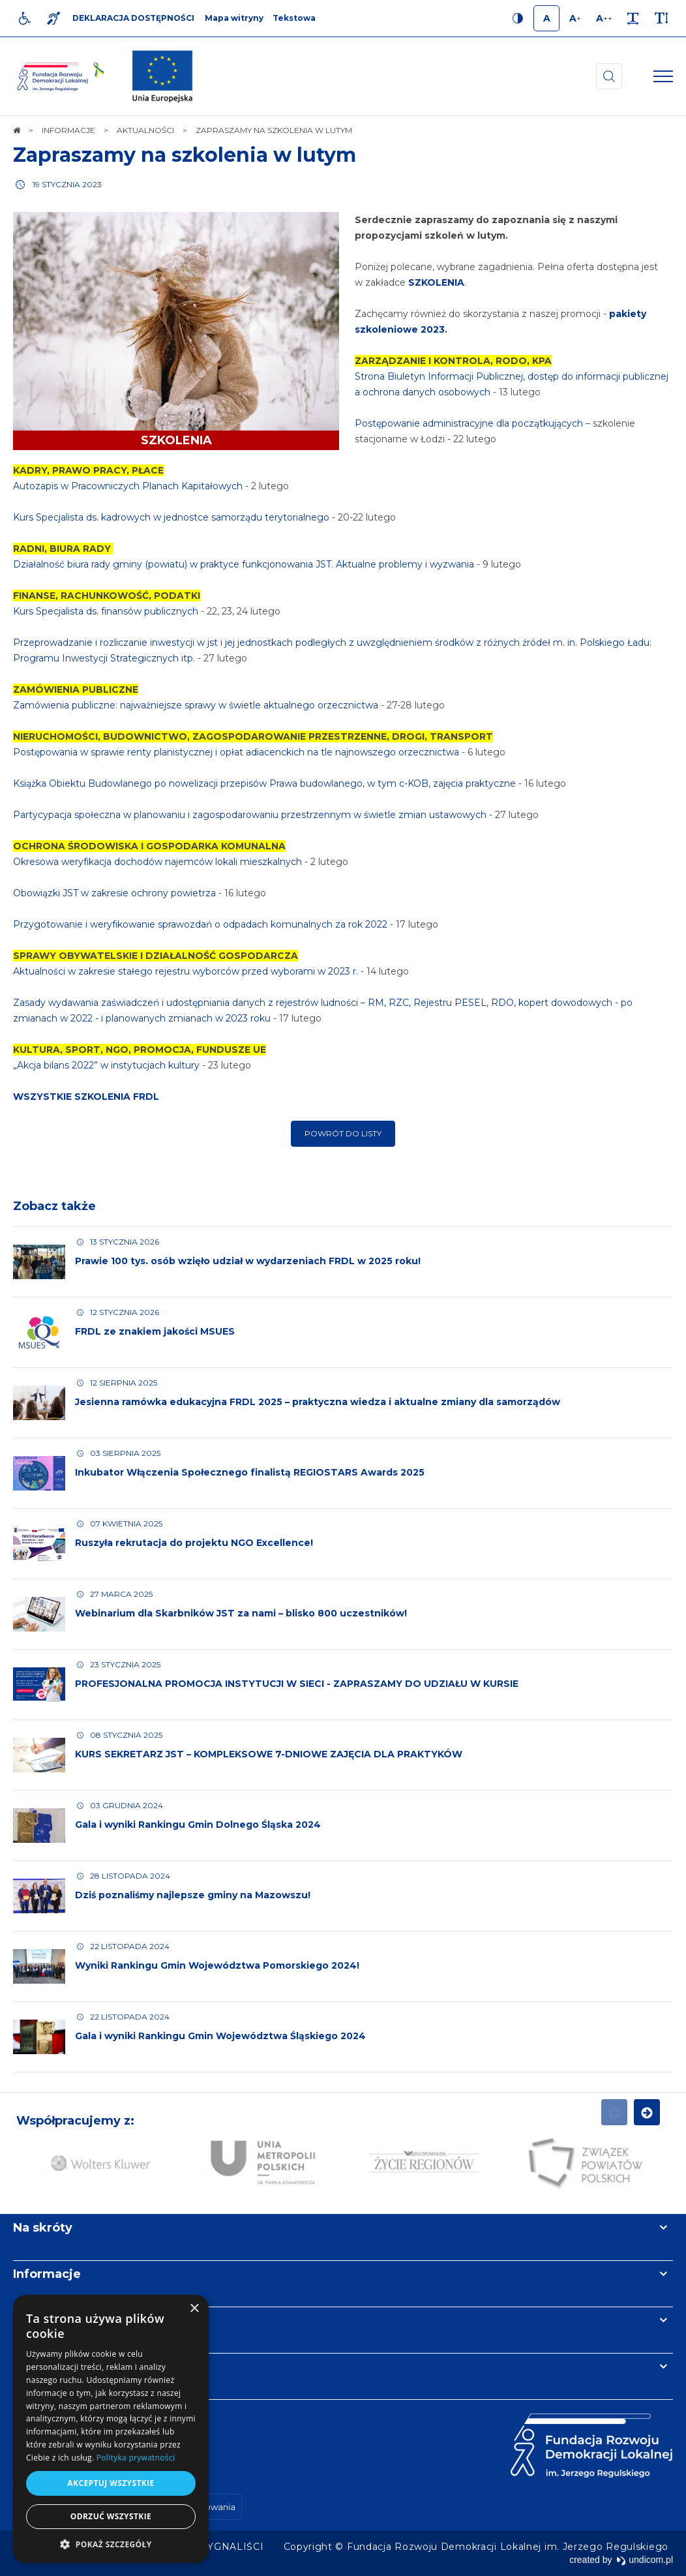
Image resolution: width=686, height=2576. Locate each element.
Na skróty (42, 2227)
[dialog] (111, 2429)
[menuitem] (232, 2546)
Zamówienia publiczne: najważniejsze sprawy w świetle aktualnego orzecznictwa (195, 705)
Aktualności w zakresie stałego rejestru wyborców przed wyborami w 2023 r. (187, 971)
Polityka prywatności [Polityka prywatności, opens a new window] (136, 2457)
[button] (111, 2544)
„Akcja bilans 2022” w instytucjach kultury (106, 1065)
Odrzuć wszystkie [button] (110, 2516)
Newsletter (47, 2320)
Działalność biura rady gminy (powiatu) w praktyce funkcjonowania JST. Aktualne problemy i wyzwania (243, 564)
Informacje (47, 2274)
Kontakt (38, 2366)
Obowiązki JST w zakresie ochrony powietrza (114, 893)
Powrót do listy (343, 1133)
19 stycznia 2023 (67, 184)
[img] (162, 76)
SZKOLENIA (437, 282)
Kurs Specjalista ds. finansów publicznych (105, 611)
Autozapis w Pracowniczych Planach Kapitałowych (128, 486)
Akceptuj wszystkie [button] (110, 2483)
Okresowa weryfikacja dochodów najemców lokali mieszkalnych (157, 862)
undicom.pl (644, 2559)
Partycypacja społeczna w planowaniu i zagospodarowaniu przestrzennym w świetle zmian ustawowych (249, 815)
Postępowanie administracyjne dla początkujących (469, 423)
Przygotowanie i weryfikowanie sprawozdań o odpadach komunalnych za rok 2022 (200, 924)
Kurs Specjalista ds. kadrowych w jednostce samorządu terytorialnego (171, 517)
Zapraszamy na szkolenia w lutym (184, 155)
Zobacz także (54, 1206)
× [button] (194, 2309)
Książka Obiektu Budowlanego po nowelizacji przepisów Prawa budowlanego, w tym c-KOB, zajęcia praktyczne (264, 783)
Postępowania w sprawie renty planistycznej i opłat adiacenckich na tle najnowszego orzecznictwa (236, 752)
